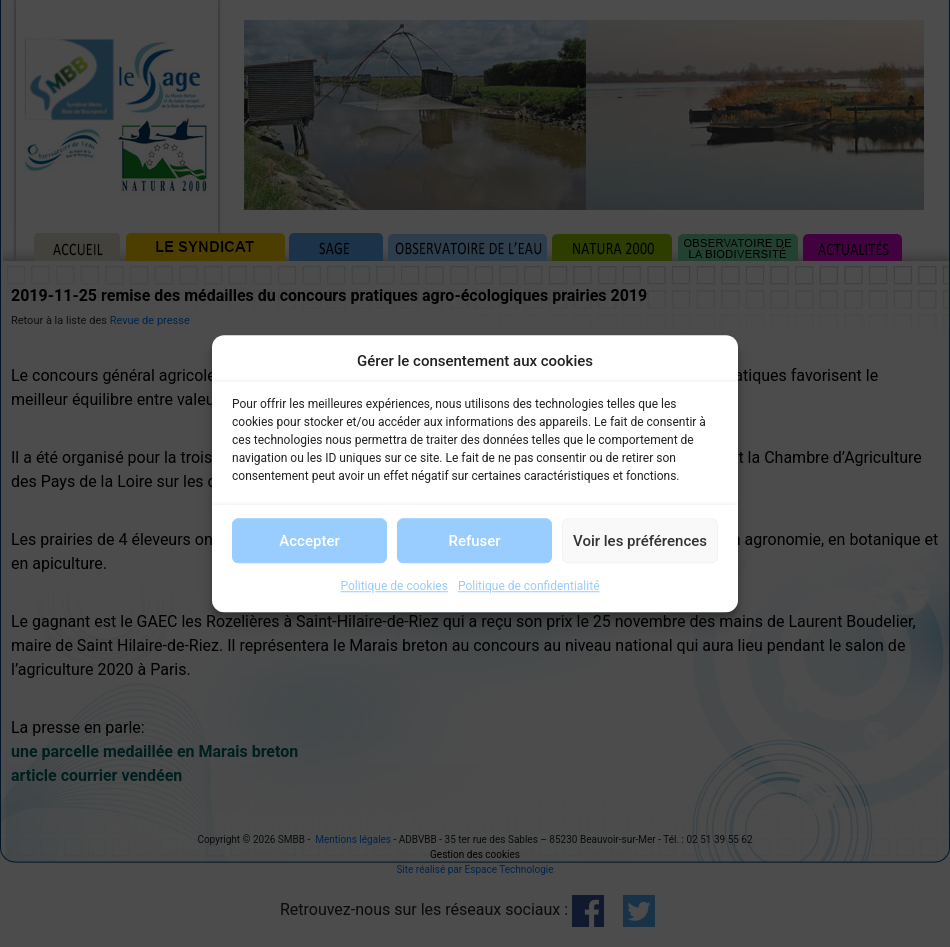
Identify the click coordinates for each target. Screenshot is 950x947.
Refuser (474, 541)
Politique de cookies (394, 586)
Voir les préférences (640, 541)
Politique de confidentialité (529, 586)
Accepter (309, 541)
